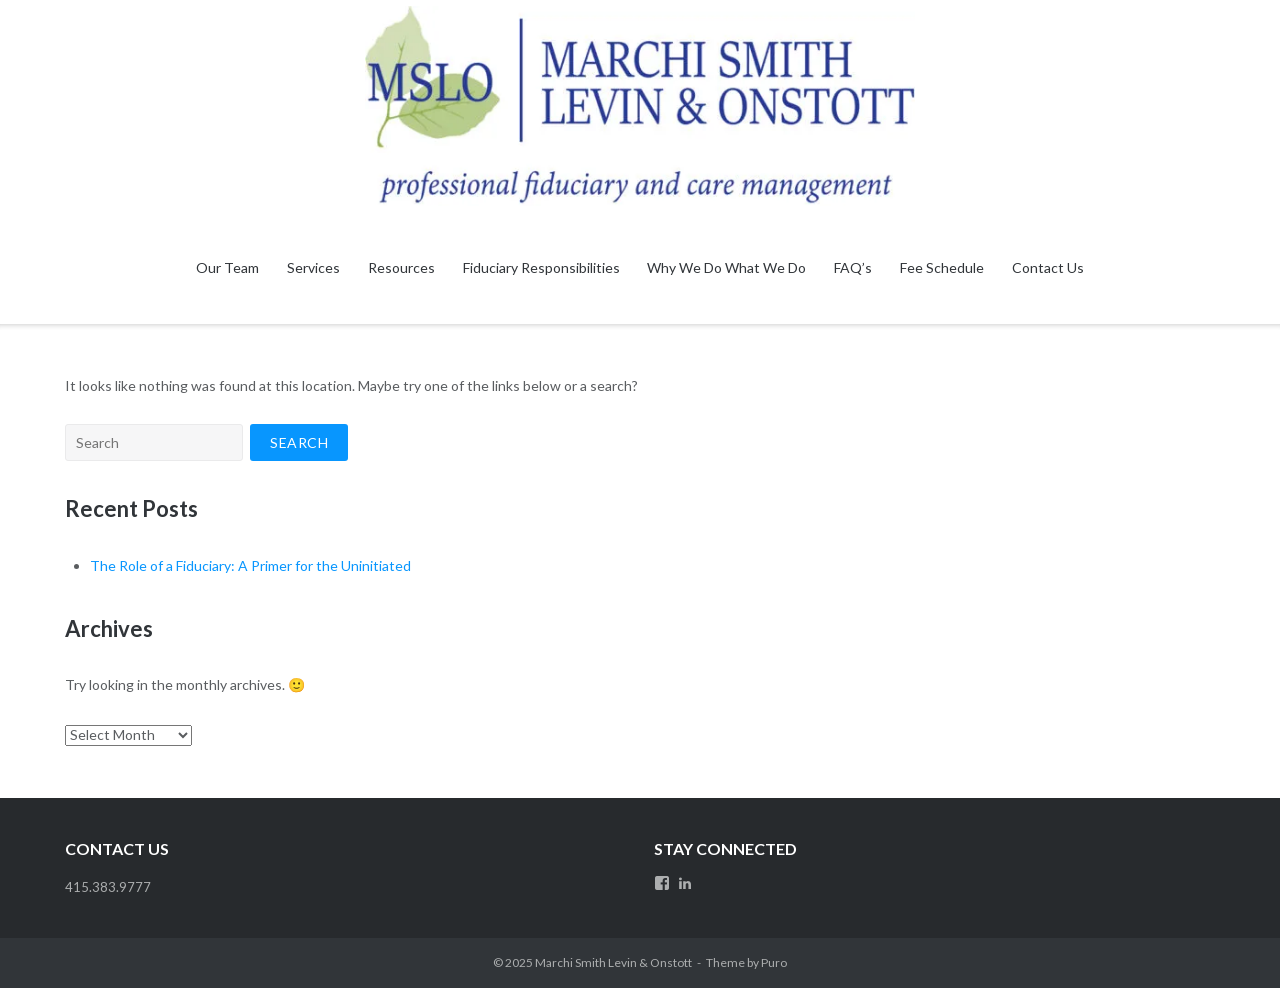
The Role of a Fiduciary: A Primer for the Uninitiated (250, 565)
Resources (401, 267)
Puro (774, 962)
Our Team (227, 267)
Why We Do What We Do (726, 267)
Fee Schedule (942, 267)
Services (313, 267)
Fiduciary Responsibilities (541, 267)
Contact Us (1048, 267)
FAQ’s (853, 267)
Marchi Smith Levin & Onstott (613, 962)
